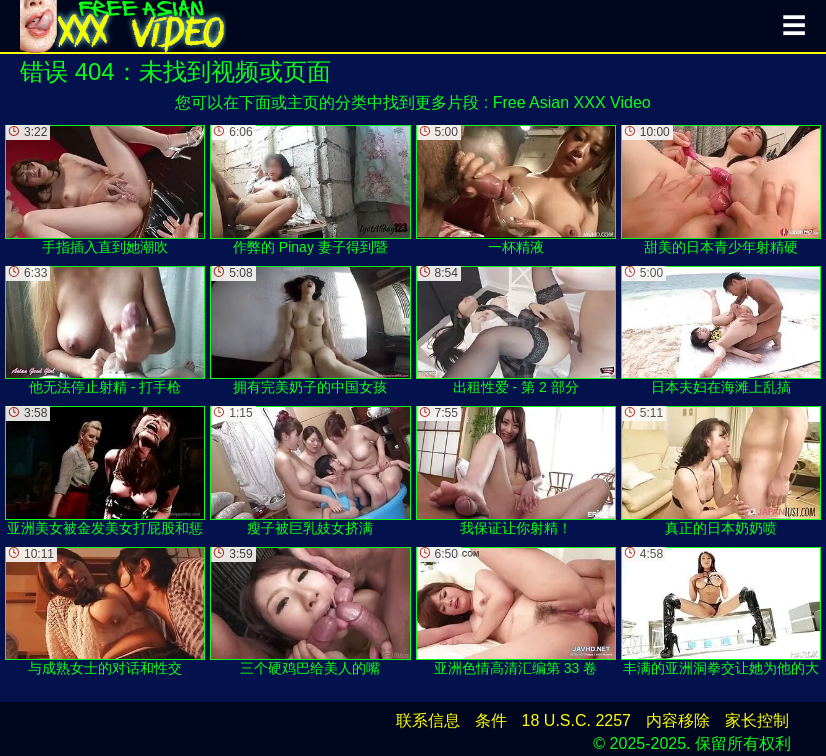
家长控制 (757, 720)
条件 (491, 720)
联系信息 (428, 720)
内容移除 (678, 720)
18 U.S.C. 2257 (576, 720)
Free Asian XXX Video (572, 102)
